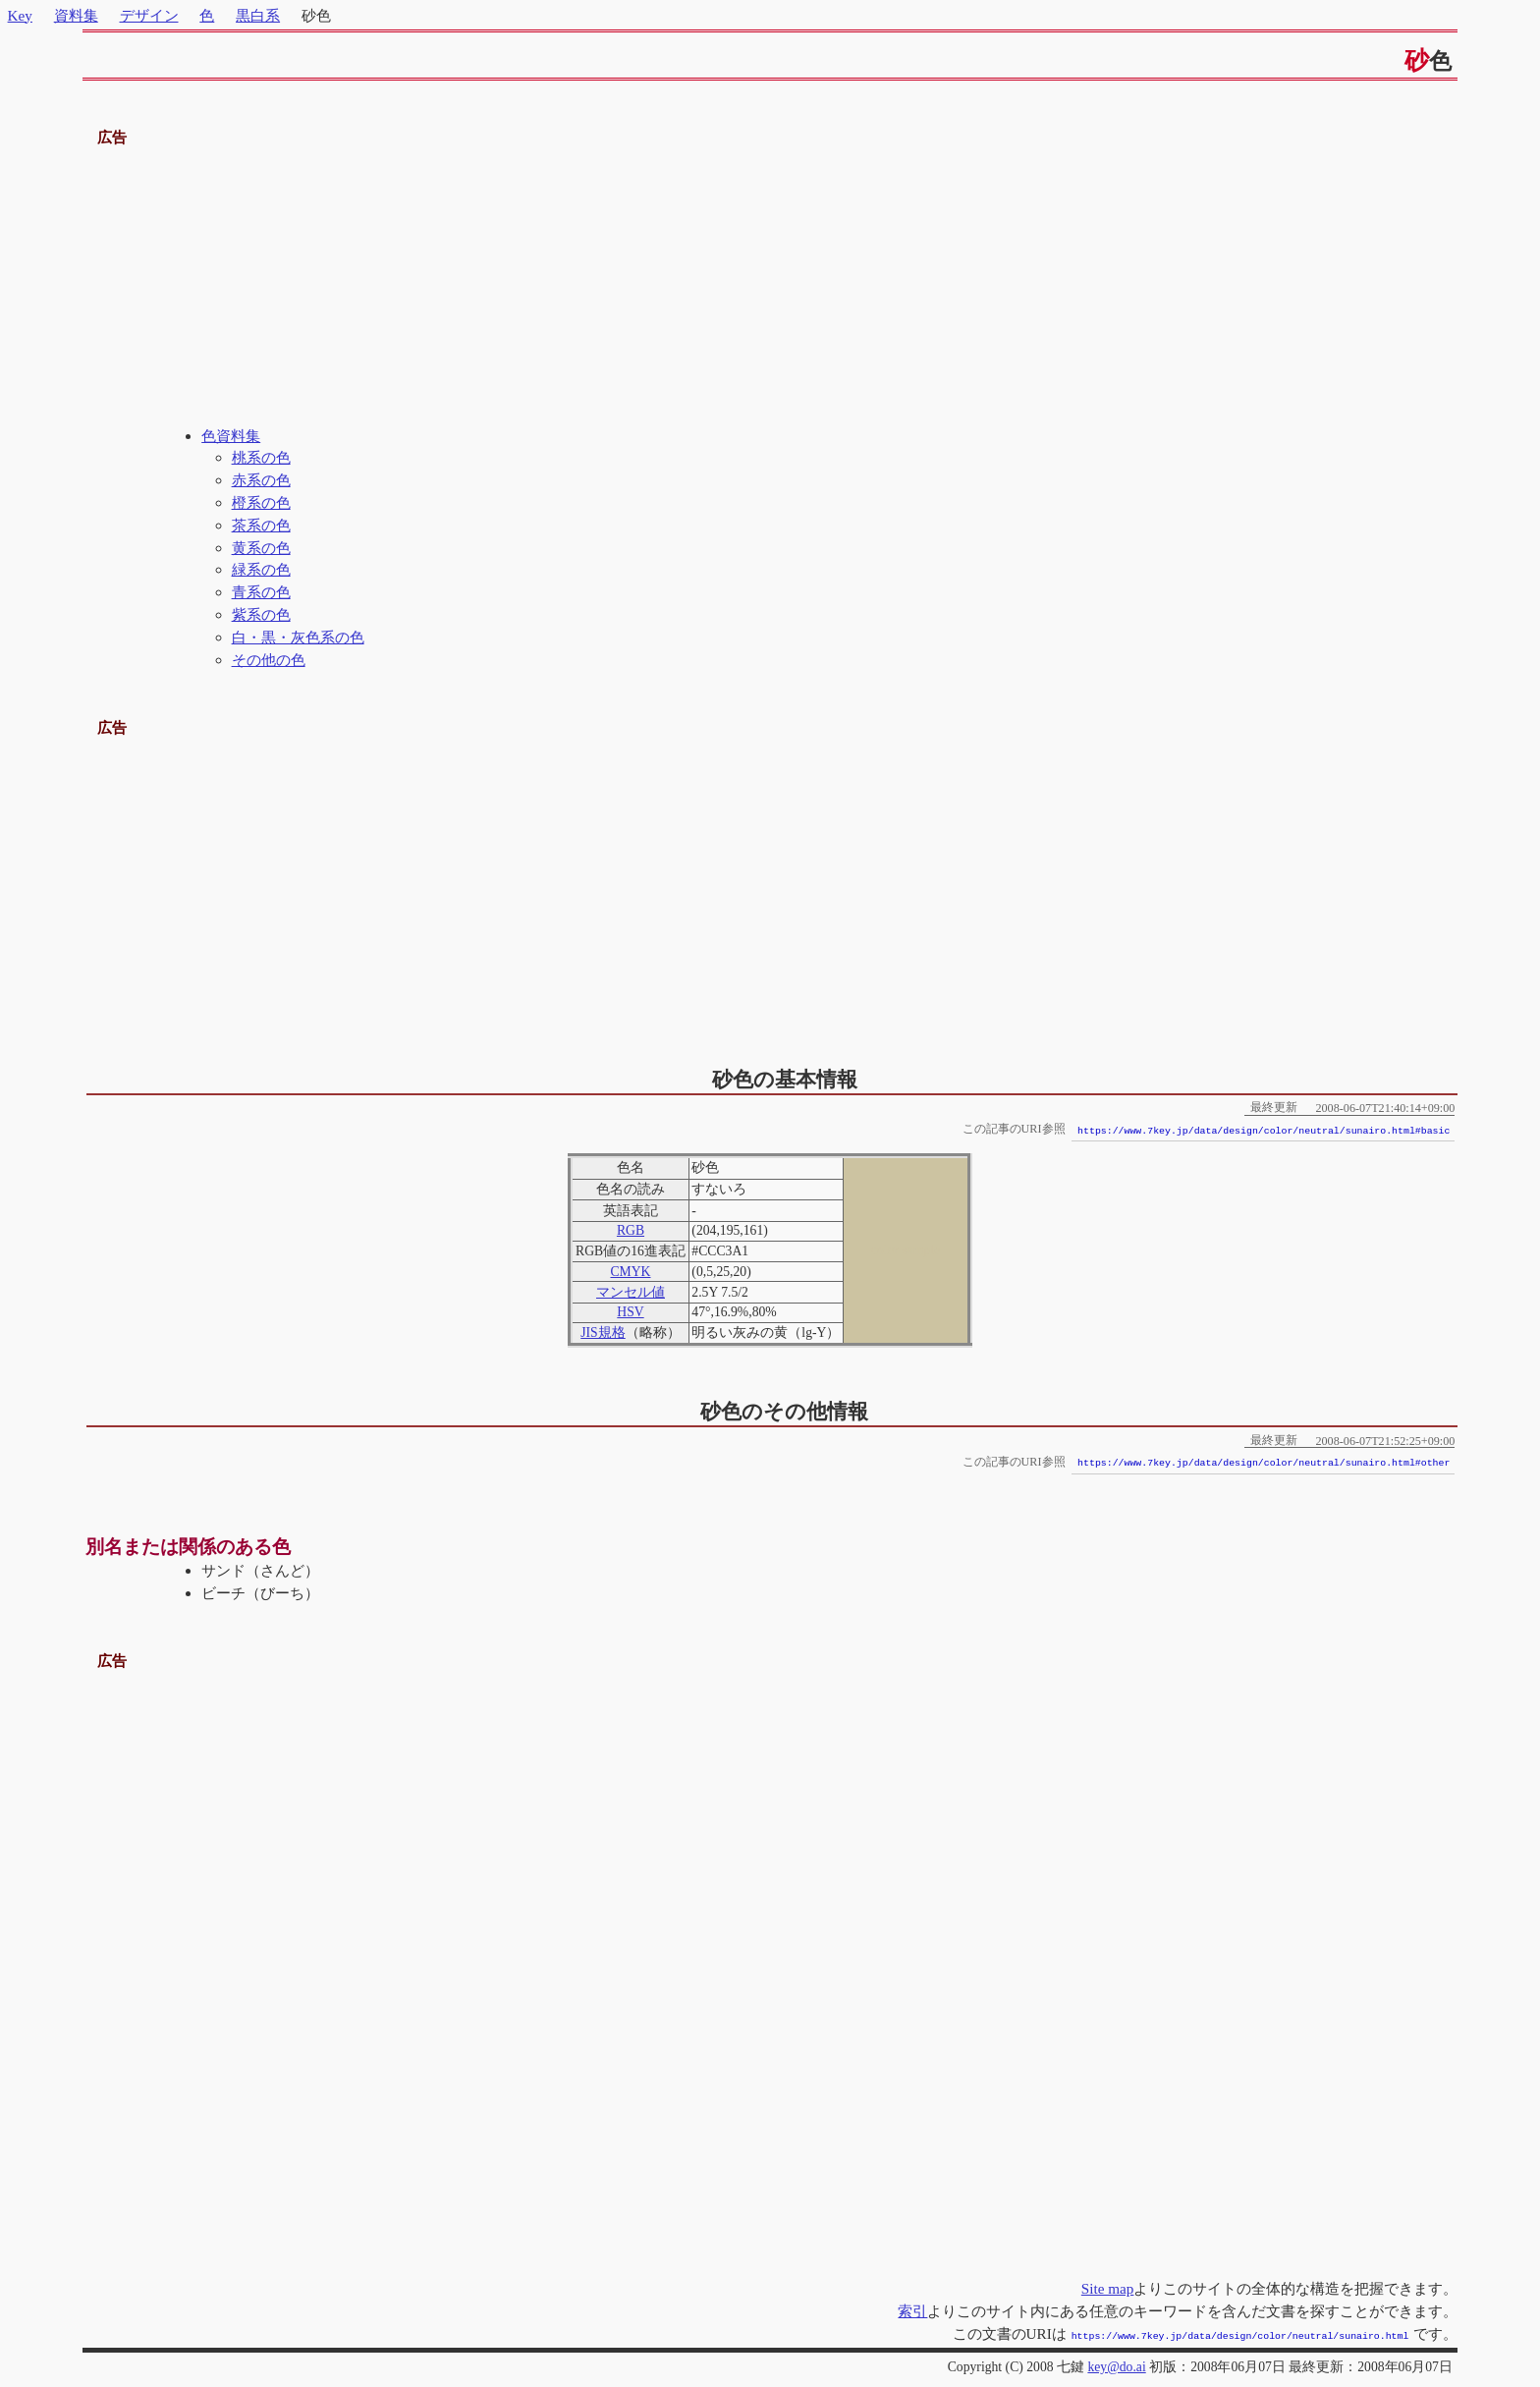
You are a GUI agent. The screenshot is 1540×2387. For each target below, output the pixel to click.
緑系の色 (261, 569)
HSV (630, 1312)
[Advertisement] (770, 287)
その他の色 (268, 659)
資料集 (76, 15)
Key (20, 15)
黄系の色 (261, 547)
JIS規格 (602, 1332)
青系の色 (261, 591)
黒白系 (258, 15)
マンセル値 (630, 1292)
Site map (1107, 2288)
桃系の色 (261, 457)
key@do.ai (1116, 2365)
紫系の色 (261, 614)
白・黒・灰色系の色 (298, 637)
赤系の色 (261, 480)
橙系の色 (261, 502)
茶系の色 (261, 525)
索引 (912, 2311)
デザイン (149, 15)
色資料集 (230, 435)
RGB (630, 1230)
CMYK (630, 1271)
